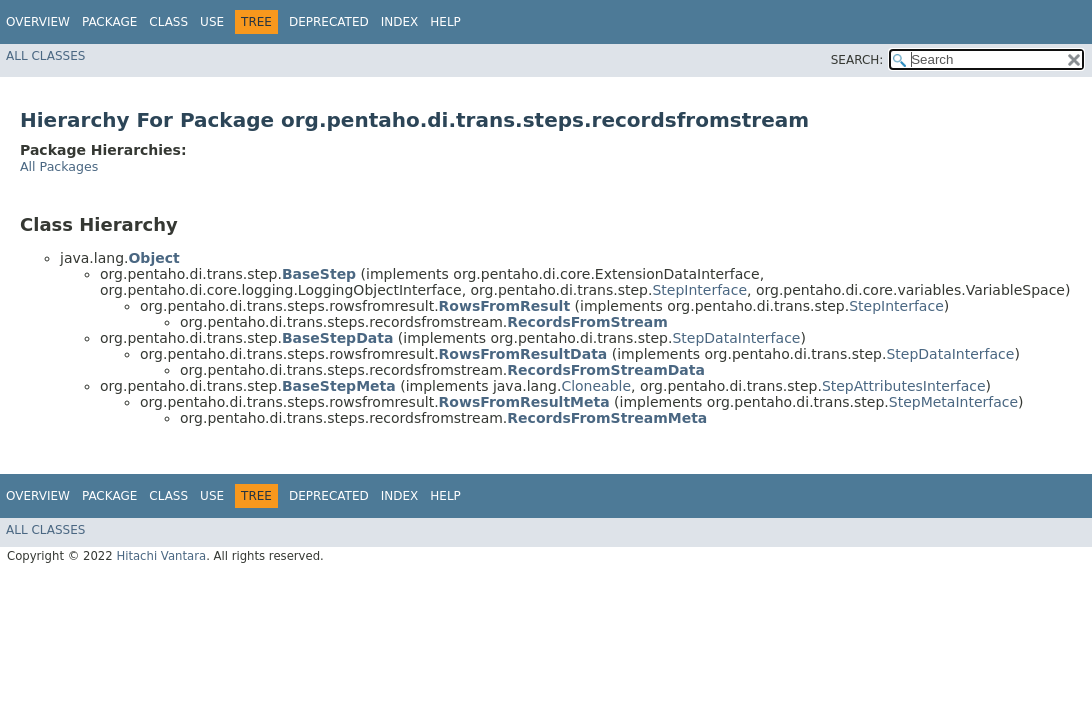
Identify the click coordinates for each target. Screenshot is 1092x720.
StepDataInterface (736, 338)
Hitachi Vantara (161, 556)
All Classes (45, 56)
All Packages (59, 166)
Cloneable (596, 386)
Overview (38, 22)
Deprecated (329, 22)
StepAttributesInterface (904, 386)
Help (445, 22)
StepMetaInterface (953, 402)
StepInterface (699, 290)
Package (109, 22)
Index (400, 22)
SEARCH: (857, 60)
